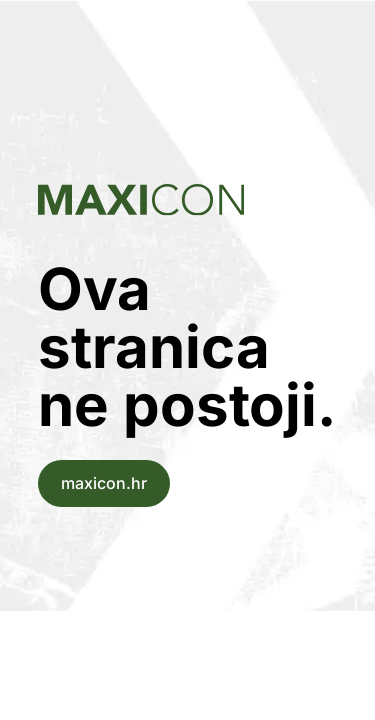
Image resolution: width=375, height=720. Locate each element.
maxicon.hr (104, 483)
